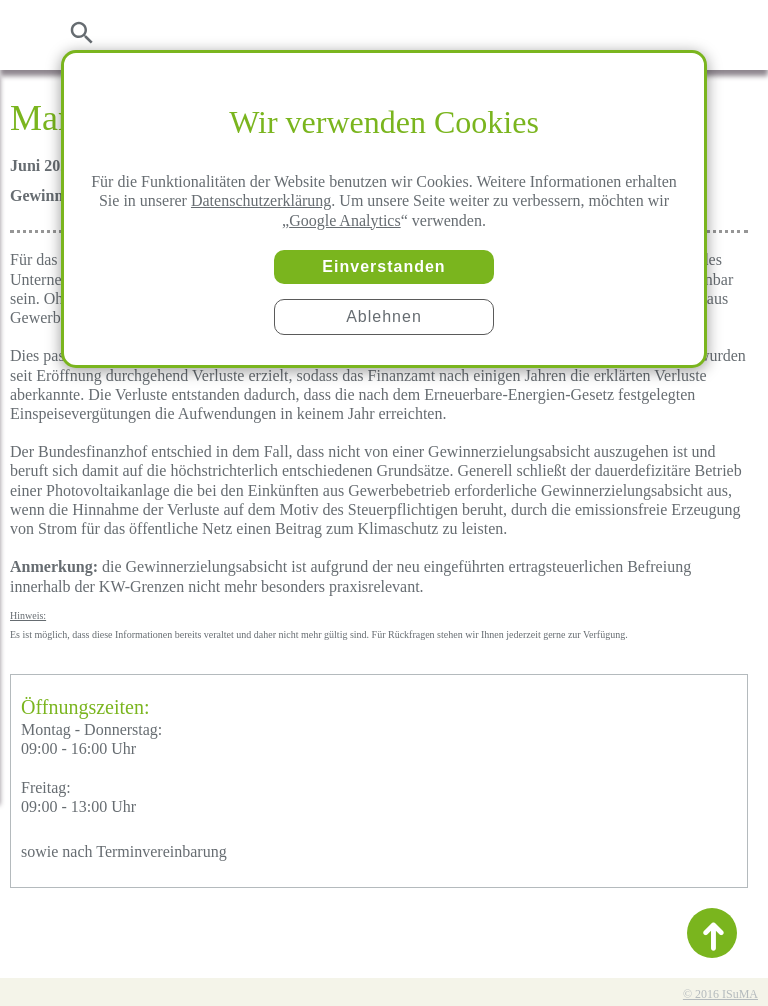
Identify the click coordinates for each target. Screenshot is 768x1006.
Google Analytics (345, 220)
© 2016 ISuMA (720, 994)
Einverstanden (383, 266)
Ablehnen (384, 316)
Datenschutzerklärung (261, 200)
